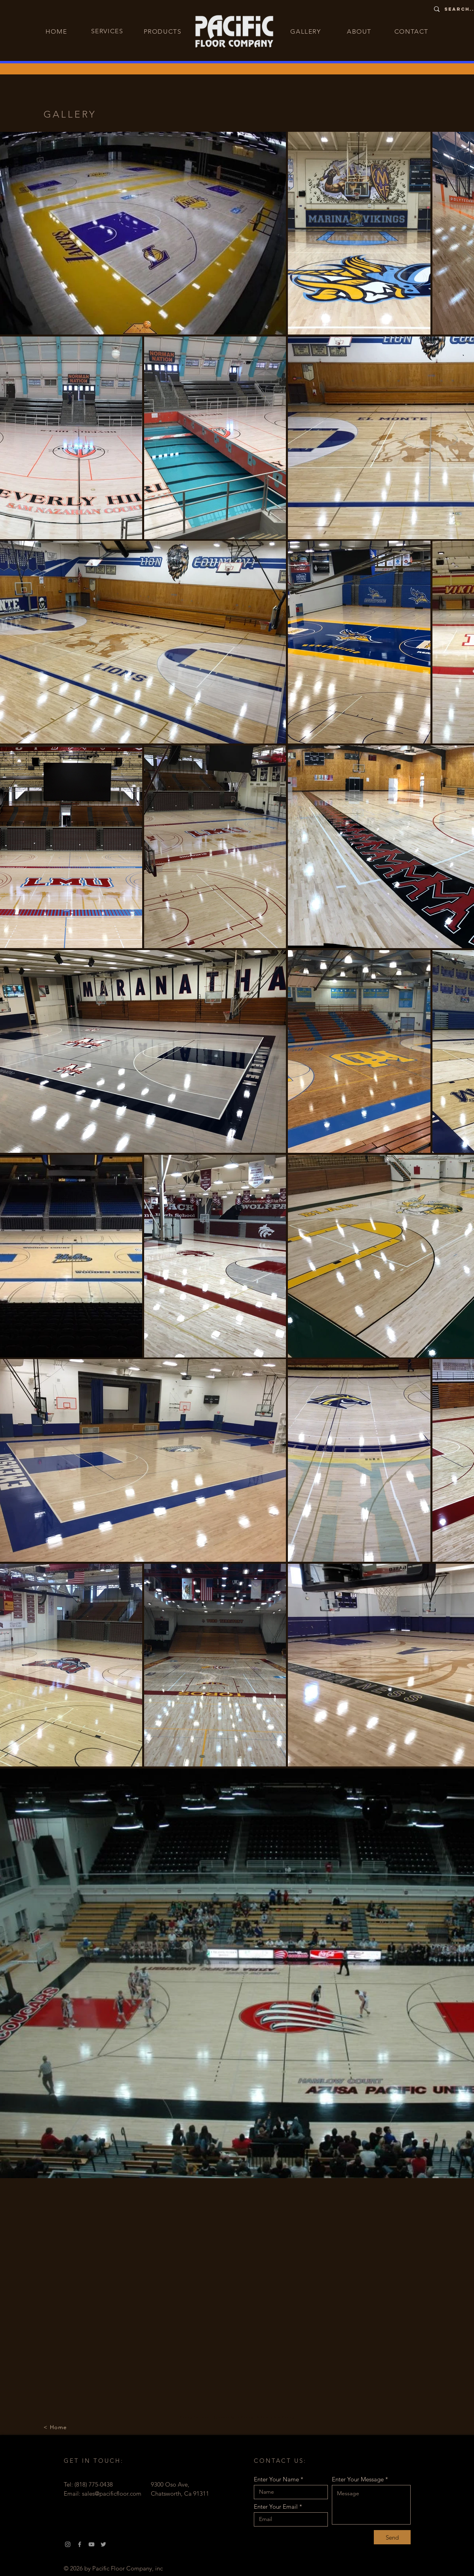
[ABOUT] (360, 31)
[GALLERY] (307, 31)
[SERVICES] (108, 31)
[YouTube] (91, 2544)
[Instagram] (67, 2544)
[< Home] (56, 2427)
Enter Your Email (276, 2506)
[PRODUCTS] (163, 31)
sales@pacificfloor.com (111, 2493)
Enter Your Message (358, 2479)
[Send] (392, 2537)
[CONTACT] (412, 31)
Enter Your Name (276, 2479)
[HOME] (57, 31)
